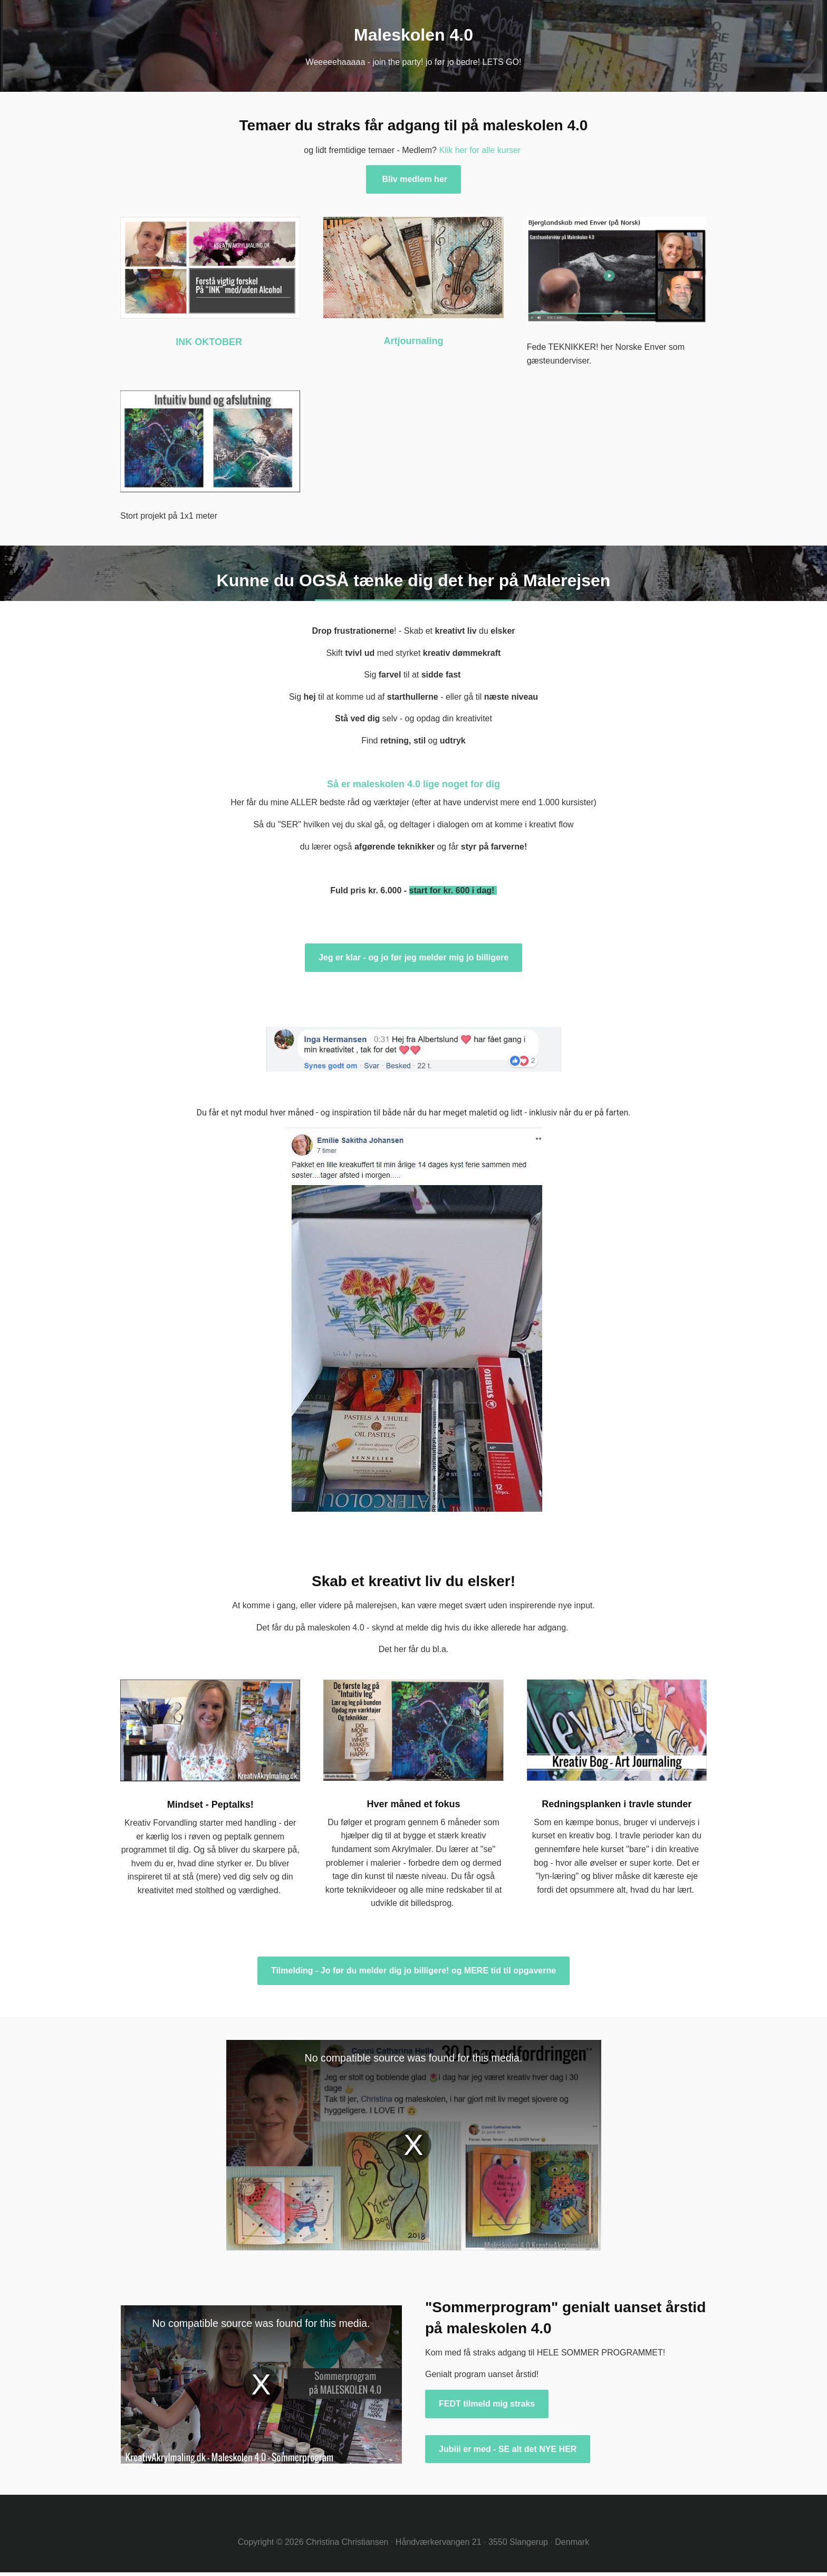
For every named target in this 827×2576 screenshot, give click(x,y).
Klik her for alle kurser (480, 150)
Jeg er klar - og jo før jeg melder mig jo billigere (413, 957)
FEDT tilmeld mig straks (487, 2403)
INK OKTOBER (210, 342)
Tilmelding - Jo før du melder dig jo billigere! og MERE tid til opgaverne (413, 1970)
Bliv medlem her (413, 179)
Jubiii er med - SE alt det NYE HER (507, 2449)
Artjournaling (413, 341)
